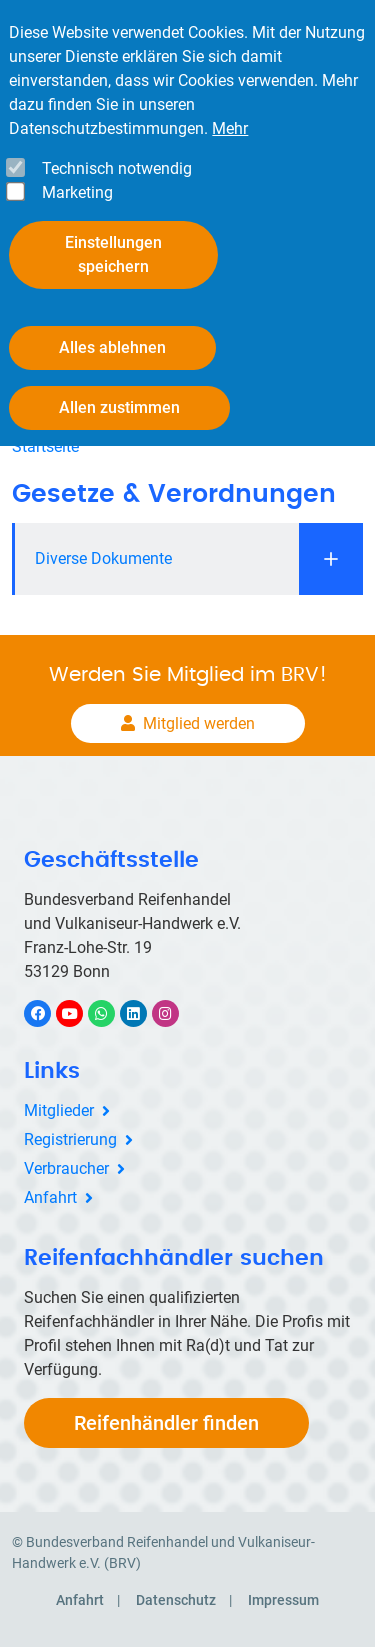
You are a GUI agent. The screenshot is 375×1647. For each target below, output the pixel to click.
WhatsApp (111, 1013)
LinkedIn (143, 1013)
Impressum (283, 1600)
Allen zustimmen (119, 407)
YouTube (81, 1013)
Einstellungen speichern (113, 254)
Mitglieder (59, 1110)
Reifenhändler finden (166, 1423)
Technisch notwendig (117, 168)
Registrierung (70, 1139)
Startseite (45, 446)
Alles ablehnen (112, 347)
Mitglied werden (199, 723)
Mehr (230, 128)
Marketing (77, 192)
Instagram (175, 1013)
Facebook (48, 1013)
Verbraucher (66, 1168)
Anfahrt (50, 1197)
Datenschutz (176, 1600)
